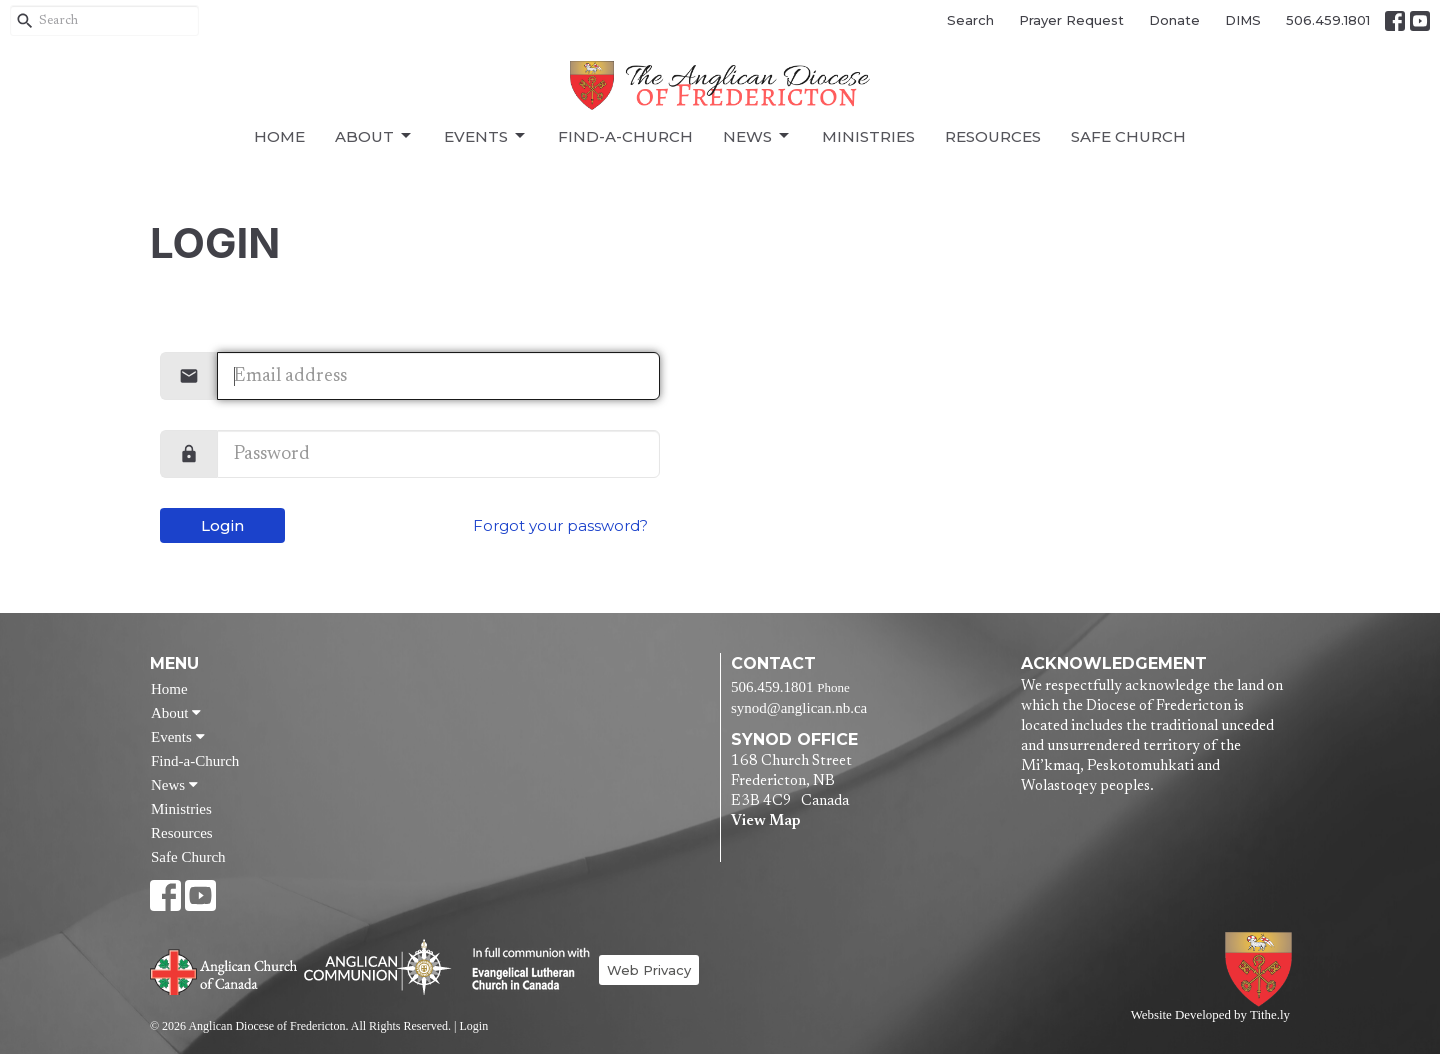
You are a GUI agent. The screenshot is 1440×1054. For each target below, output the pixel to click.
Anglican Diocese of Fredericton (1262, 969)
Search (970, 20)
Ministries (868, 136)
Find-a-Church (625, 136)
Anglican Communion (377, 966)
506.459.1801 (1328, 20)
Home (279, 136)
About (374, 136)
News (757, 136)
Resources (993, 136)
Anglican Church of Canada (224, 970)
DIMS (1243, 20)
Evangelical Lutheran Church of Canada (523, 970)
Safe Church (1128, 136)
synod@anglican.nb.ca (799, 708)
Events (486, 136)
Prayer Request (1071, 20)
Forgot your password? (560, 525)
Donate (1174, 20)
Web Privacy (649, 970)
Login (222, 525)
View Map (765, 821)
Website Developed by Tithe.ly (1210, 1015)
